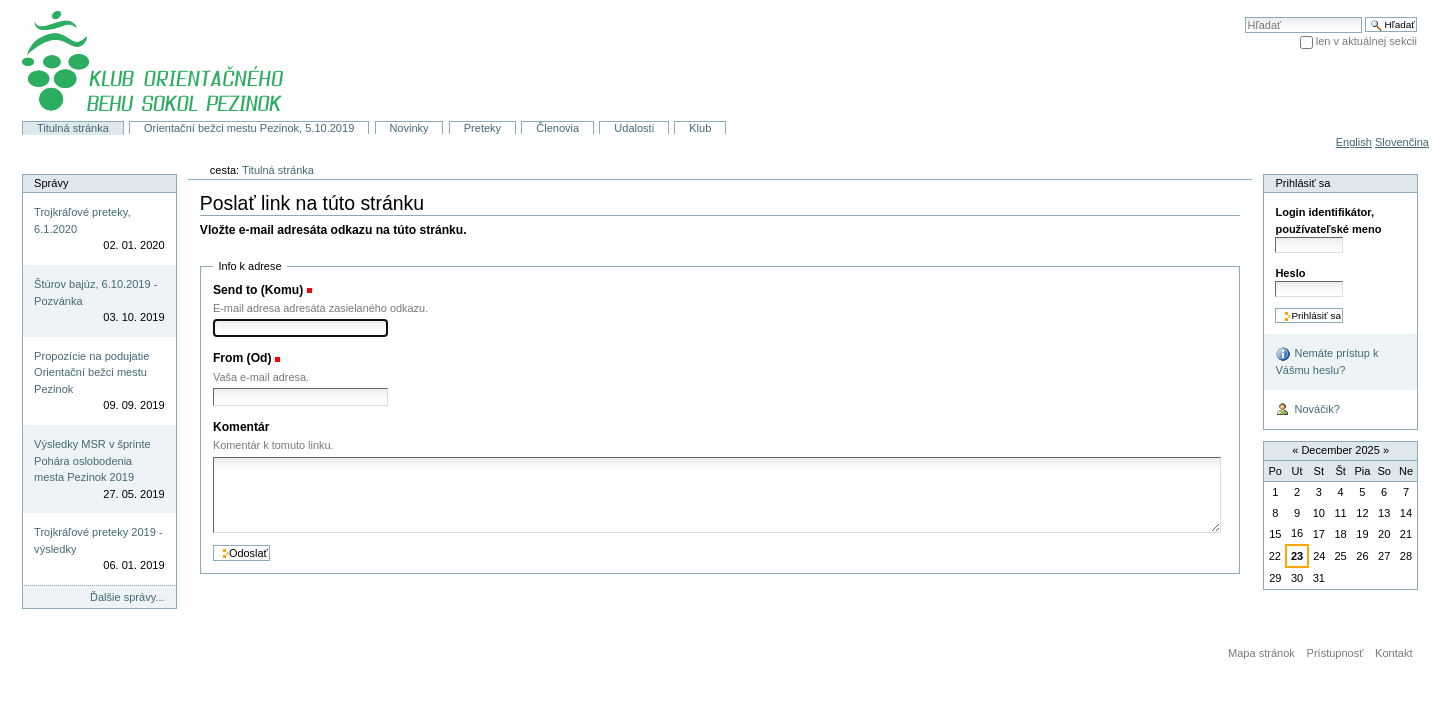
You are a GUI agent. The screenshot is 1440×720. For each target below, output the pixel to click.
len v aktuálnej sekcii (1366, 41)
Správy (51, 183)
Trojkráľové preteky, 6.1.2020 (82, 220)
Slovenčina (1402, 142)
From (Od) (242, 358)
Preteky (482, 128)
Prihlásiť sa (1302, 183)
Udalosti (634, 128)
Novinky (408, 128)
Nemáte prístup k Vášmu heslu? (1326, 361)
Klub (700, 128)
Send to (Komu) (258, 290)
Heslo (1290, 273)
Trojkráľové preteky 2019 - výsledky (98, 540)
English (1354, 142)
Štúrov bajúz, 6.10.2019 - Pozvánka (95, 292)
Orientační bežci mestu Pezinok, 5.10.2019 (249, 128)
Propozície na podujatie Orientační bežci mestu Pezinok (91, 372)
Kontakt (1393, 653)
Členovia (557, 128)
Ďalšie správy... (127, 597)
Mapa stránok (1261, 653)
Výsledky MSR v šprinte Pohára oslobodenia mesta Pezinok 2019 (92, 460)
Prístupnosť (1335, 653)
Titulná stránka (73, 128)
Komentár (241, 427)
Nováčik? (1307, 410)
